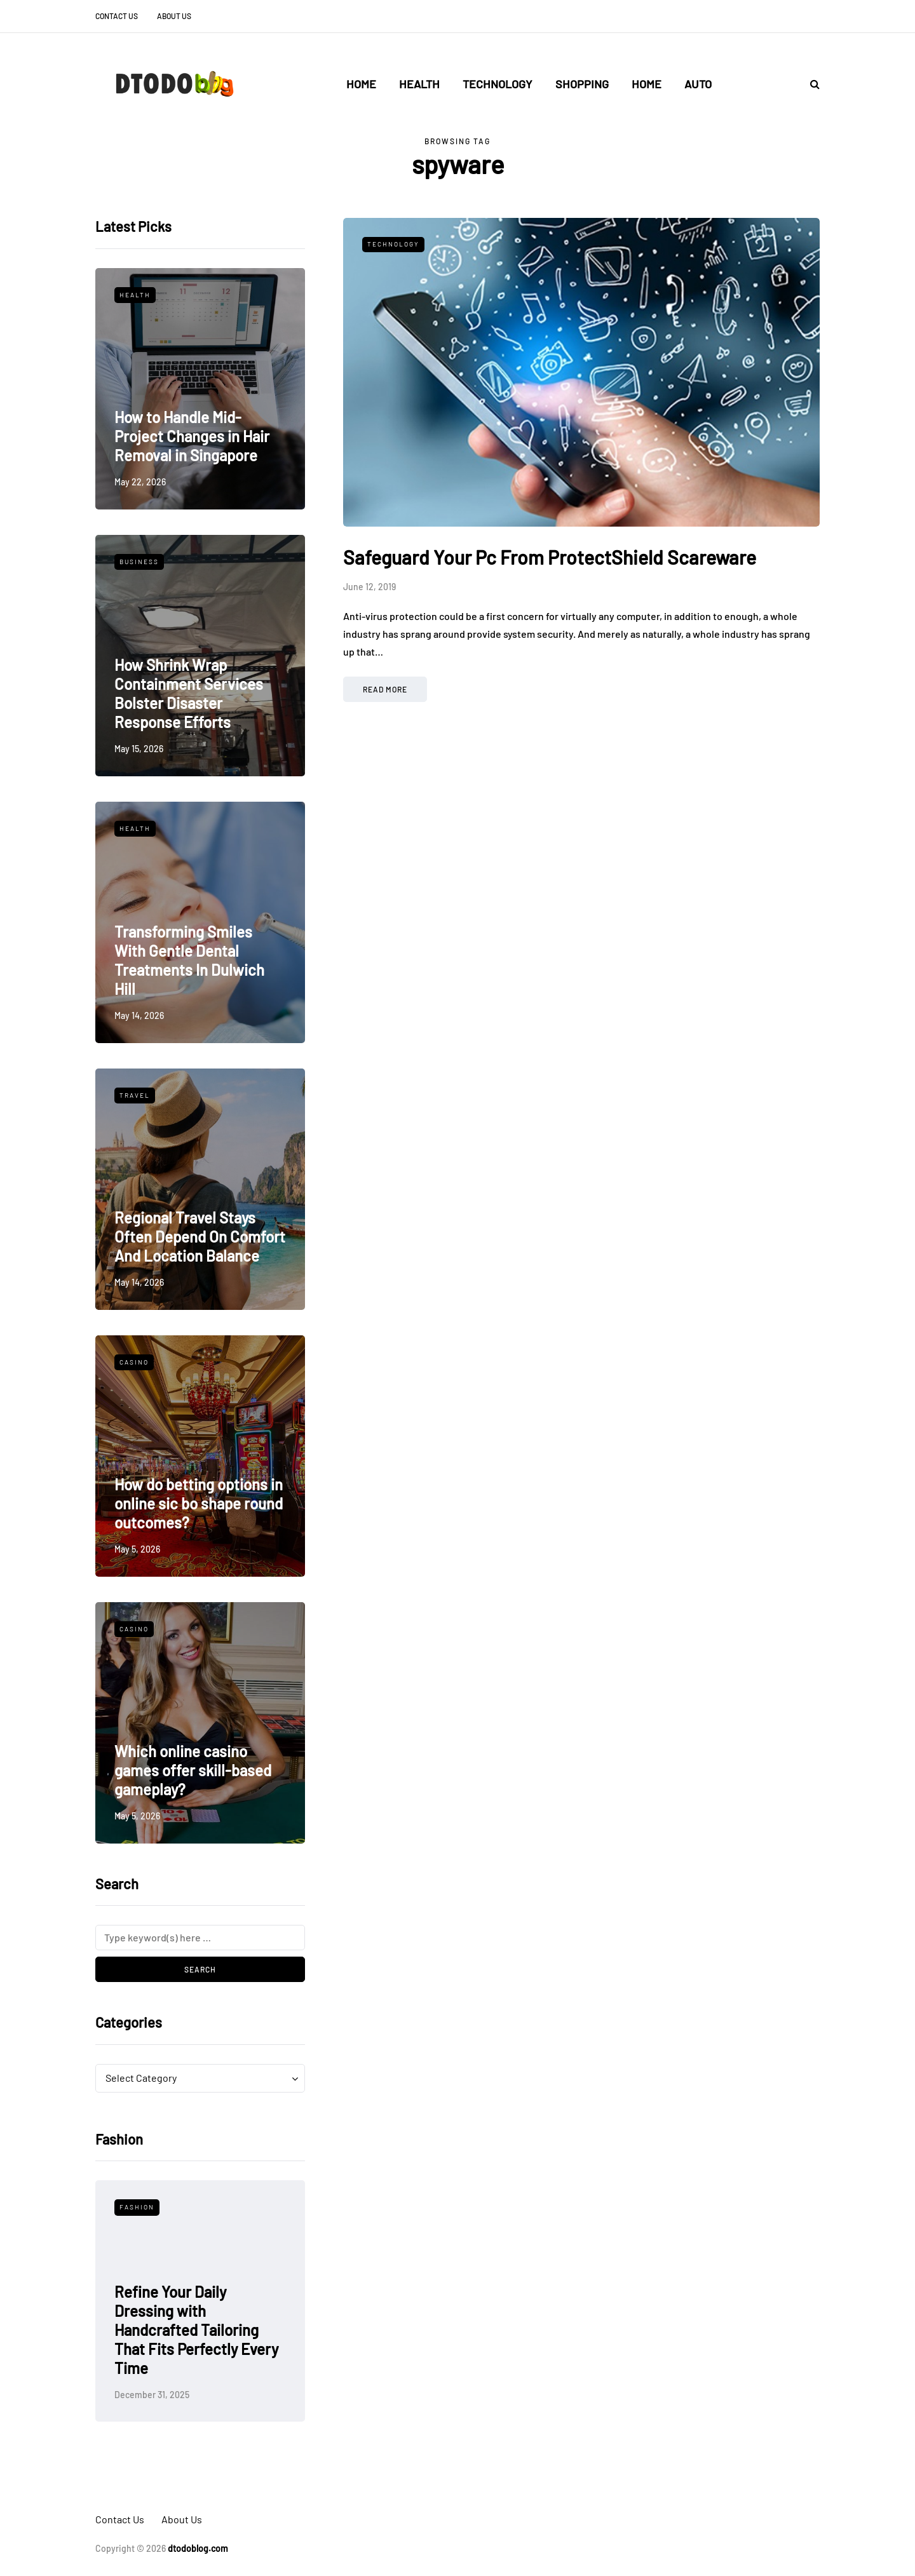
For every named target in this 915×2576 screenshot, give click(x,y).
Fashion (136, 2207)
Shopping (582, 84)
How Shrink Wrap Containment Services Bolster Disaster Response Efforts (188, 693)
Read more (385, 689)
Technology (497, 84)
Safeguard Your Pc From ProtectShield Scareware (549, 557)
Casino (134, 1362)
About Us (174, 15)
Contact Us (116, 15)
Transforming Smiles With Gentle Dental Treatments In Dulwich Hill (189, 960)
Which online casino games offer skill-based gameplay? (192, 1770)
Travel (134, 1095)
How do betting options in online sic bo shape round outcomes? (198, 1503)
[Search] (200, 1937)
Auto (698, 84)
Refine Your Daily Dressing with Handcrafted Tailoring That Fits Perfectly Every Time (196, 2330)
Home (361, 84)
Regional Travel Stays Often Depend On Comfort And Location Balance (199, 1236)
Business (139, 561)
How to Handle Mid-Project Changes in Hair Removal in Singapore (191, 436)
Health (419, 84)
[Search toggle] (810, 84)
